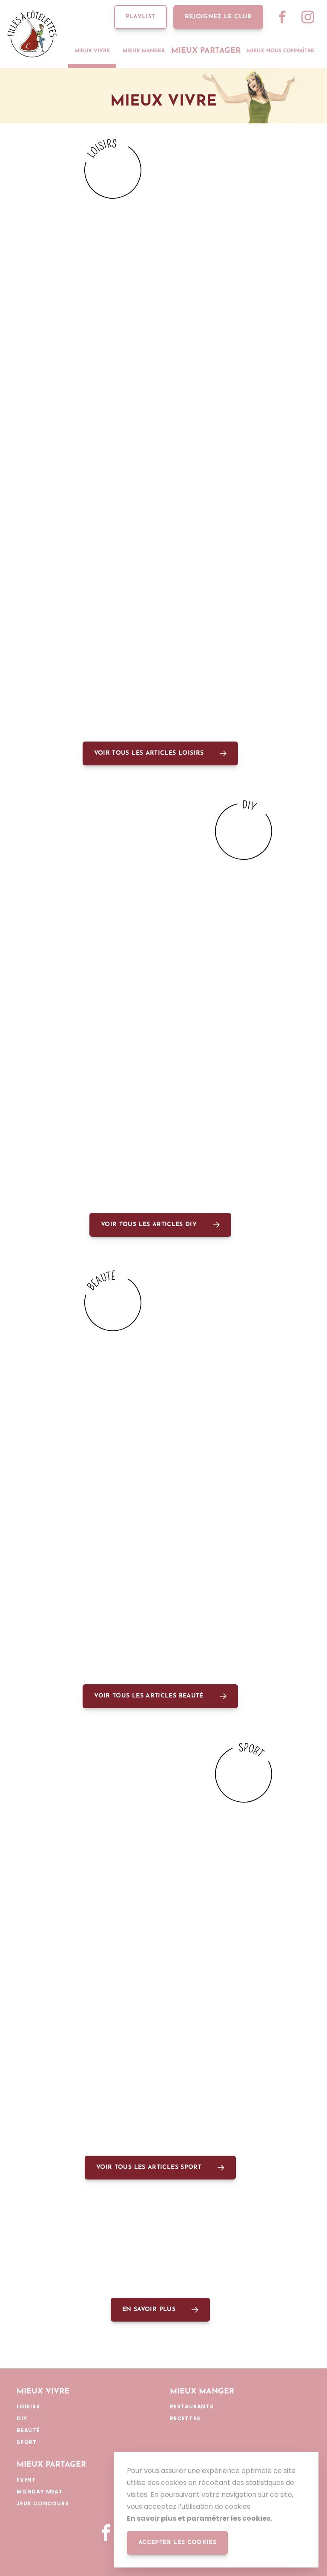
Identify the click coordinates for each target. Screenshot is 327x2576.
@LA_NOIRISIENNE (163, 654)
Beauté (32, 1470)
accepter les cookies (177, 2542)
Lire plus (137, 338)
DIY (180, 338)
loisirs (32, 338)
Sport (31, 1942)
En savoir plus (148, 2309)
